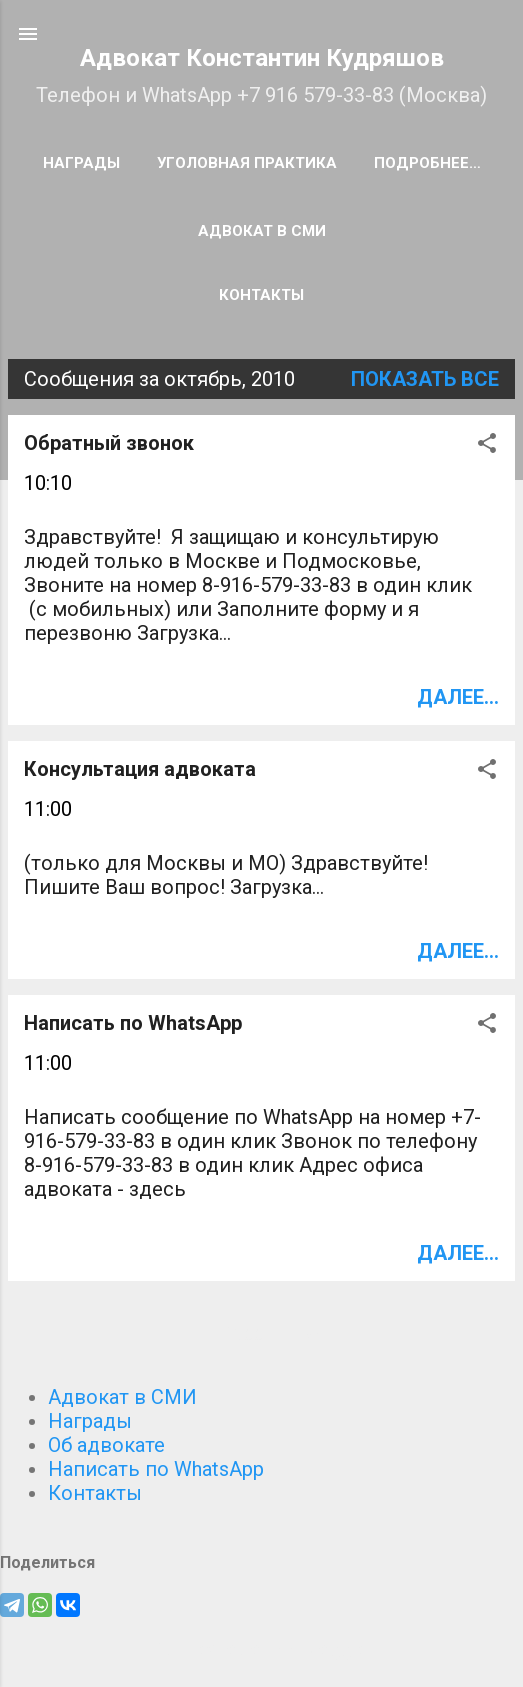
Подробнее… (427, 163)
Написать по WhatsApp (133, 1023)
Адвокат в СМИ (262, 231)
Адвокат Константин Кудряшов (262, 58)
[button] (487, 445)
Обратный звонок (109, 443)
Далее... (458, 697)
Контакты (261, 295)
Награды (81, 163)
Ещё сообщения (261, 1335)
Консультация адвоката (140, 769)
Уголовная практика (247, 163)
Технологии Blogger (261, 1649)
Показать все (425, 379)
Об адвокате (106, 1445)
